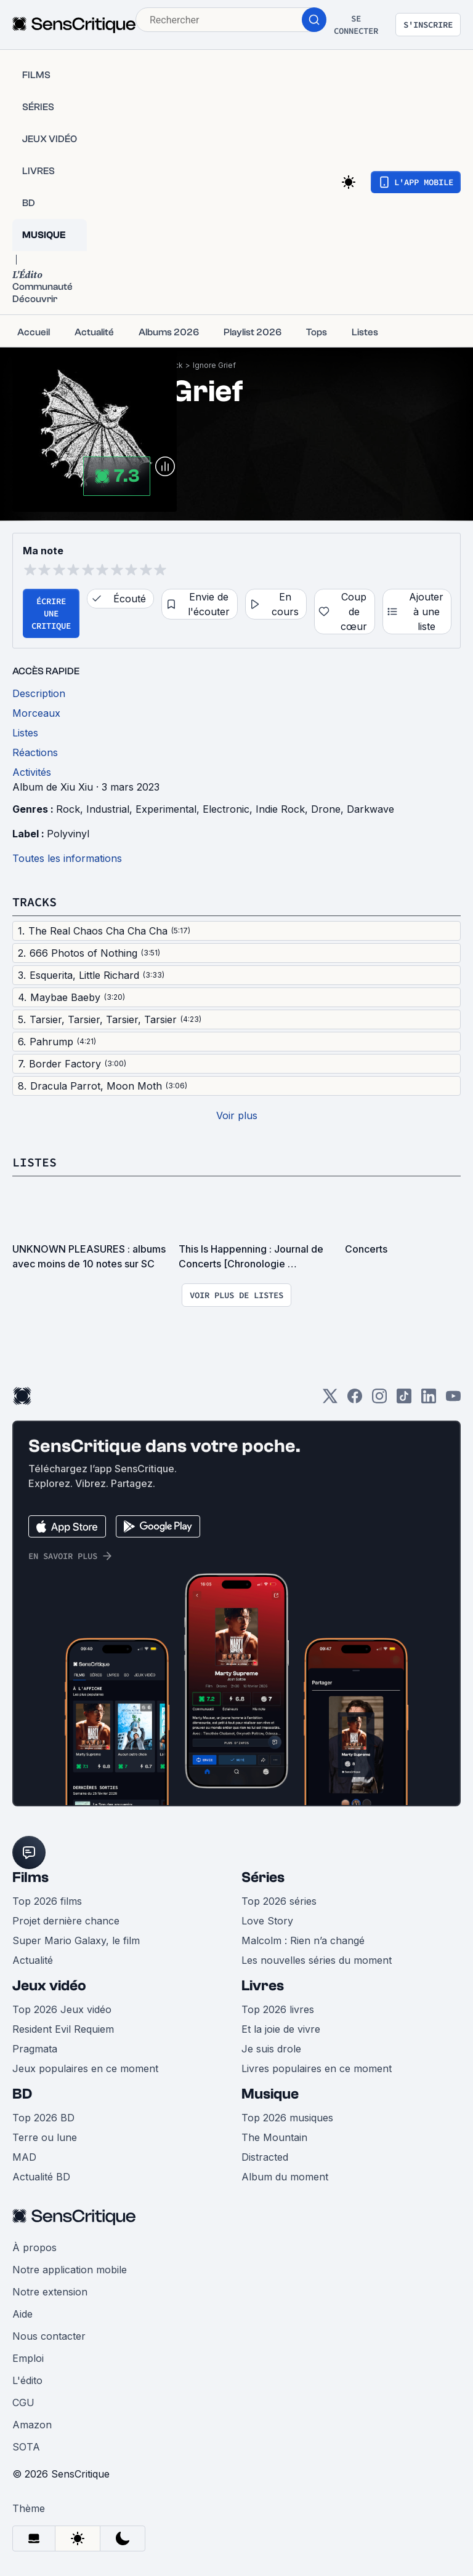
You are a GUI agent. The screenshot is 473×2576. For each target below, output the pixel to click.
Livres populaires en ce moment (316, 2068)
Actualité (32, 1960)
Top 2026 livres (277, 2009)
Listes (34, 1162)
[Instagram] (379, 1400)
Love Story (267, 1921)
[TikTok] (404, 1400)
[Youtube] (453, 1400)
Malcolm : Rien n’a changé (303, 1940)
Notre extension (49, 2292)
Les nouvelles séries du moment (316, 1960)
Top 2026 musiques (287, 2117)
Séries (263, 1877)
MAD (24, 2157)
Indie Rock (280, 809)
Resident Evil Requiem (63, 2029)
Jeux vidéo (49, 1985)
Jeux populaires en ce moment (85, 2068)
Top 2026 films (47, 1901)
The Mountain (274, 2137)
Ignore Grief (214, 365)
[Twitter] (330, 1400)
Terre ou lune (44, 2137)
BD (22, 2094)
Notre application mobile (69, 2269)
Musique (270, 2094)
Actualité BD (41, 2177)
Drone (326, 809)
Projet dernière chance (65, 1921)
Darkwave (370, 809)
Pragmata (34, 2049)
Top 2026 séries (279, 1901)
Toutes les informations (67, 858)
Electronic (226, 809)
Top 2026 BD (43, 2117)
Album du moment (284, 2177)
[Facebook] (354, 1400)
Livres (262, 1985)
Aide (22, 2314)
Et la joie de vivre (280, 2029)
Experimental (165, 809)
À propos (34, 2247)
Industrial (107, 809)
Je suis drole (271, 2049)
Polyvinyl (68, 833)
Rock (68, 809)
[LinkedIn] (428, 1400)
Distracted (264, 2157)
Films (30, 1877)
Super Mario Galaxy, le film (76, 1940)
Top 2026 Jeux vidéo (61, 2009)
